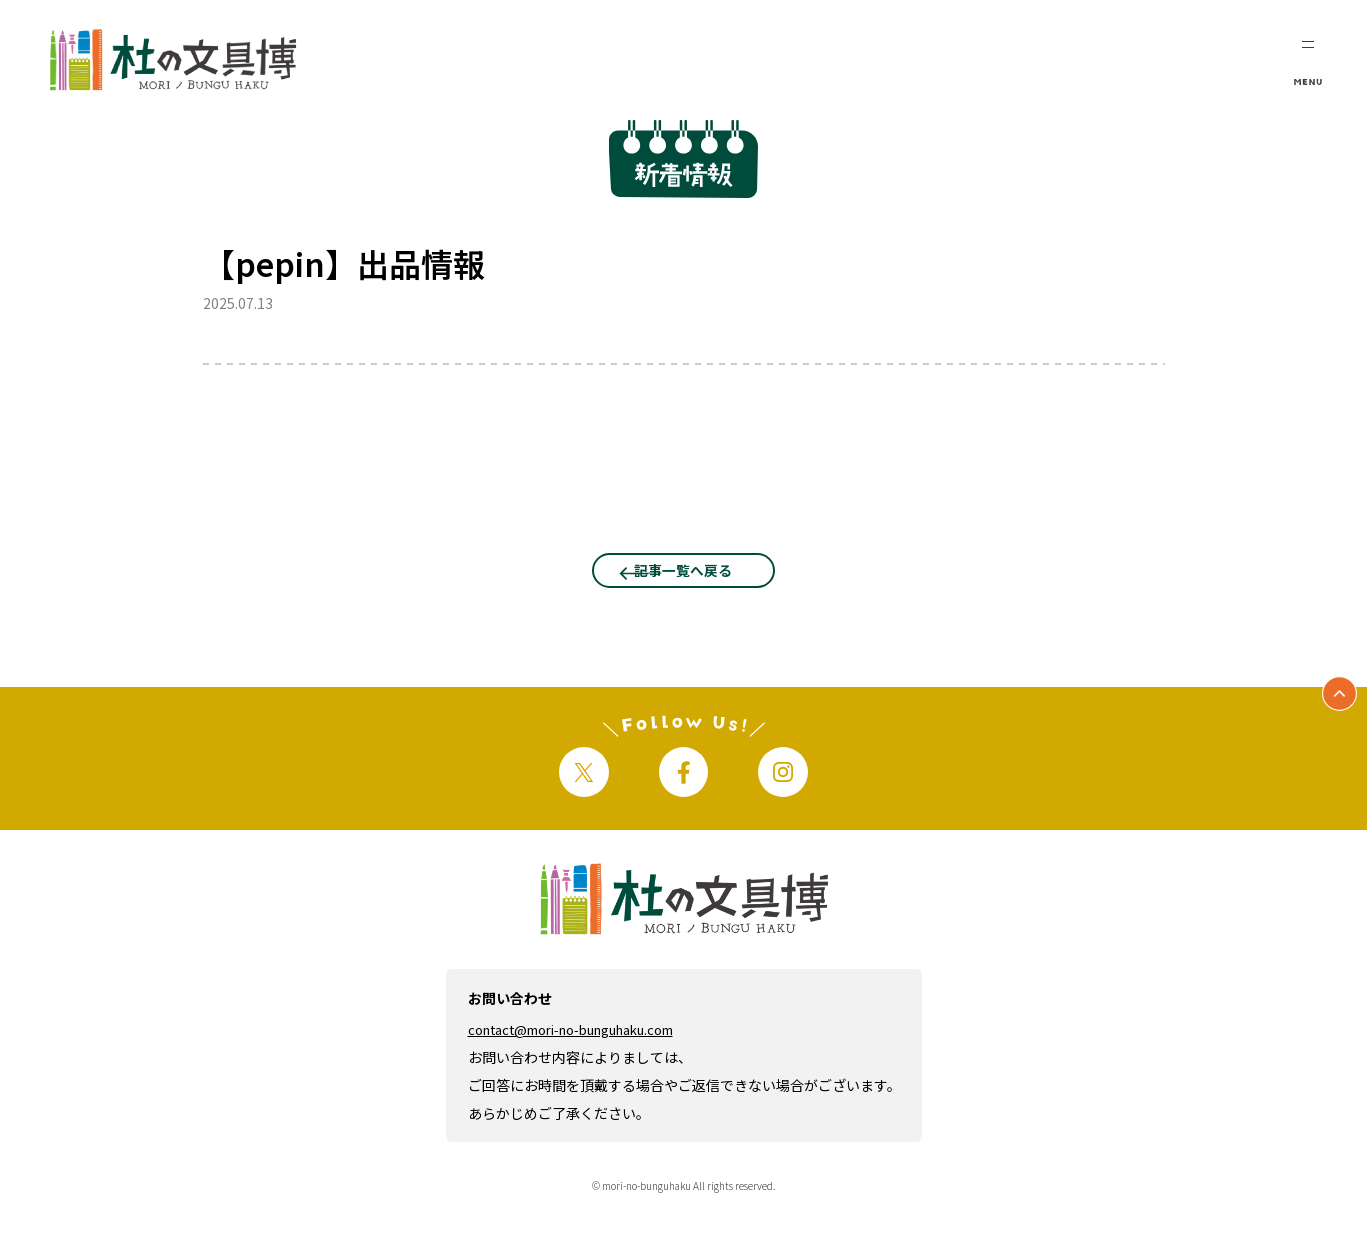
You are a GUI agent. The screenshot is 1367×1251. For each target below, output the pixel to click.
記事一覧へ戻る (684, 589)
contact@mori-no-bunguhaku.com (587, 1078)
